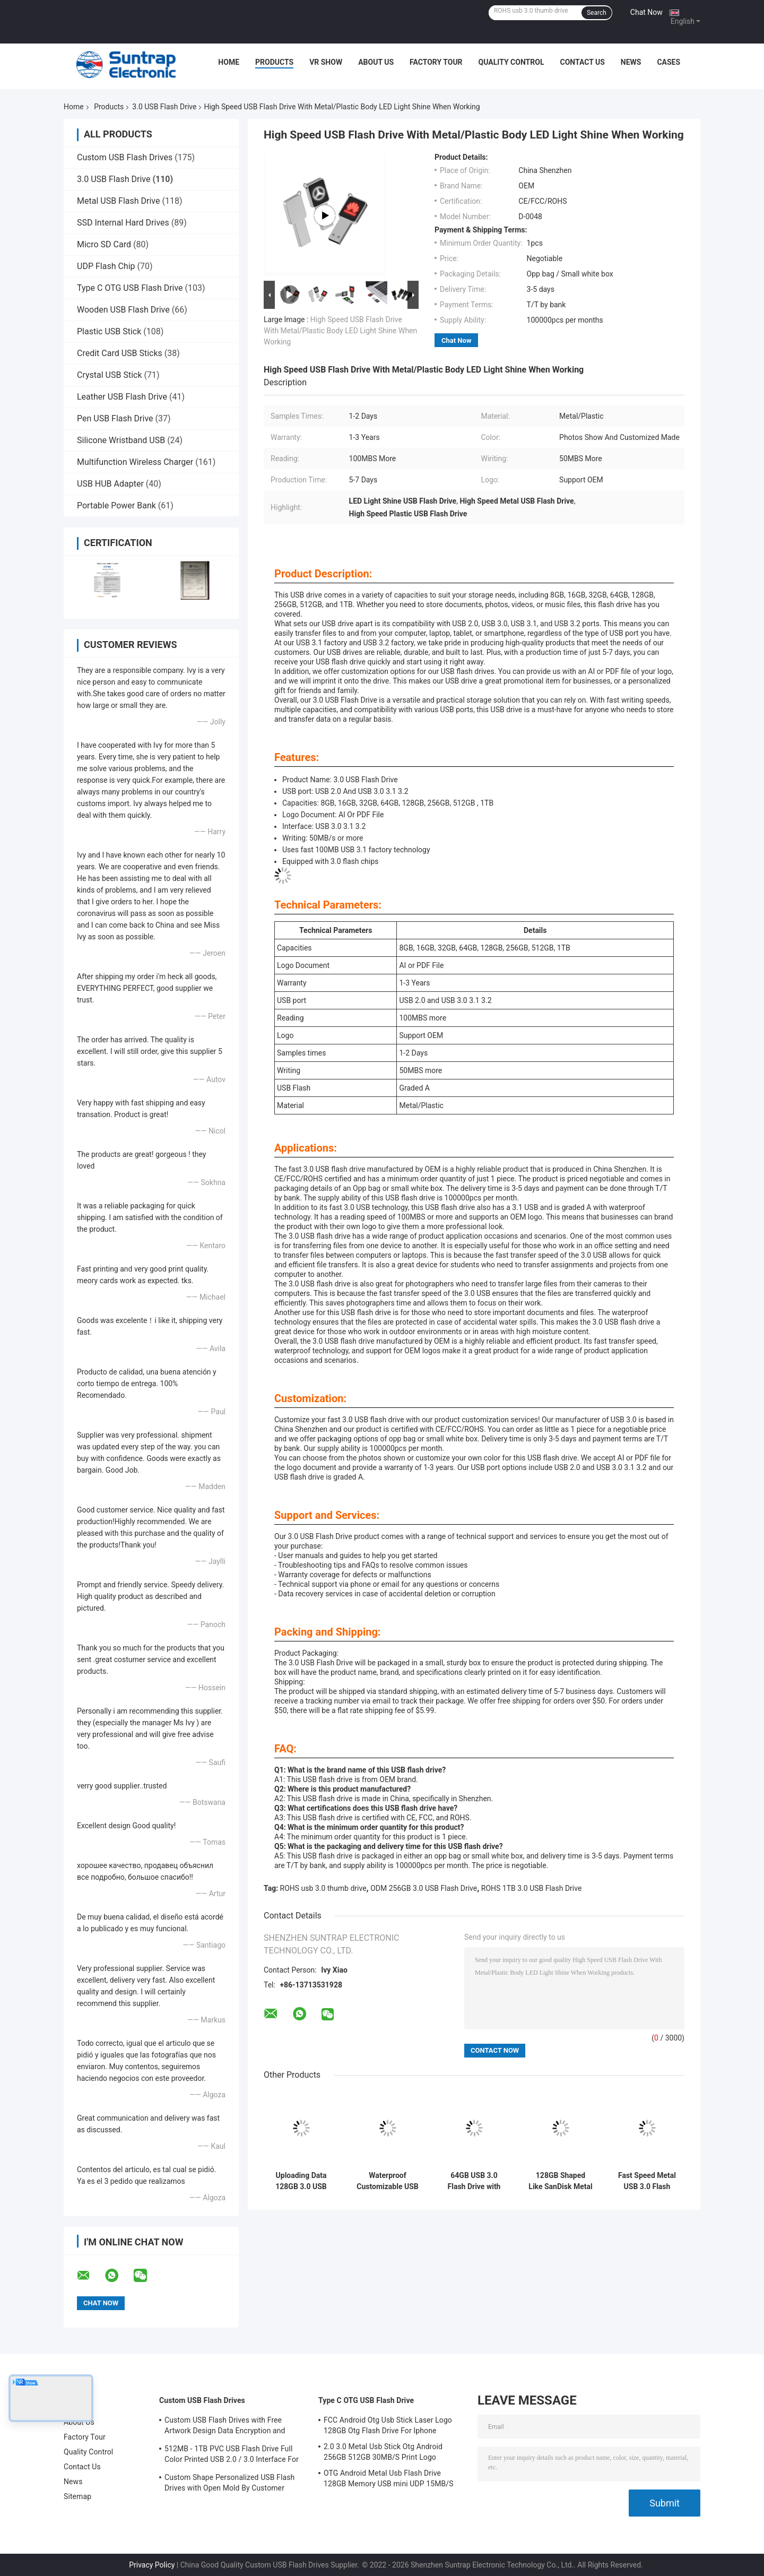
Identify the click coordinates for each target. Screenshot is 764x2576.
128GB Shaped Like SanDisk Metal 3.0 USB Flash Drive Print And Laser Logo (560, 2181)
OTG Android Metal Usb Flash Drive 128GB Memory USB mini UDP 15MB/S (389, 2478)
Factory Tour (436, 62)
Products (274, 62)
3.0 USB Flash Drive (164, 106)
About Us (376, 62)
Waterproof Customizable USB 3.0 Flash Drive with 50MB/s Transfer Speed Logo (388, 2181)
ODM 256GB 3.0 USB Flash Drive (423, 1888)
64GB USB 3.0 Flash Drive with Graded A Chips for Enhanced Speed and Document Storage (474, 2181)
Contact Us (582, 62)
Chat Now (646, 12)
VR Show (325, 62)
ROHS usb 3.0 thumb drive (323, 1888)
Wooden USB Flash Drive (123, 310)
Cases (668, 62)
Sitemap (77, 2496)
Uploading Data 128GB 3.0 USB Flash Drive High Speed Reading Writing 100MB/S (301, 2181)
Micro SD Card (104, 244)
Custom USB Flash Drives (124, 157)
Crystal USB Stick (109, 375)
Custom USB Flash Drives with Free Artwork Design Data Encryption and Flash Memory (224, 2427)
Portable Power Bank (116, 505)
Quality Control (511, 62)
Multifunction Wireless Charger (135, 462)
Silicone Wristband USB (121, 440)
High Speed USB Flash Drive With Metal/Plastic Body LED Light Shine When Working (340, 330)
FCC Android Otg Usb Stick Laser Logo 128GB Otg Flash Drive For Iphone (388, 2425)
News (631, 62)
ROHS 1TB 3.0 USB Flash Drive (531, 1888)
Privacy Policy (152, 2565)
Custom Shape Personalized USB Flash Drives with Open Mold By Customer (229, 2482)
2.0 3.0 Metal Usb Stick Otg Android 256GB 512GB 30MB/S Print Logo (383, 2451)
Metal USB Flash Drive (118, 201)
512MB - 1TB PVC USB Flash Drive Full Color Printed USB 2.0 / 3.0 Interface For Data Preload (231, 2455)
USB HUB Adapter (110, 484)
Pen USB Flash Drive (115, 418)
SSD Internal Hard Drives (123, 223)
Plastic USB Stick (109, 331)
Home (228, 62)
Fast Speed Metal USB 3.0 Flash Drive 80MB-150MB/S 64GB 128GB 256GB (647, 2181)
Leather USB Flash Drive (122, 397)
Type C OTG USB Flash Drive (130, 288)
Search (596, 12)
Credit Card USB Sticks (119, 353)
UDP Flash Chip (106, 266)
